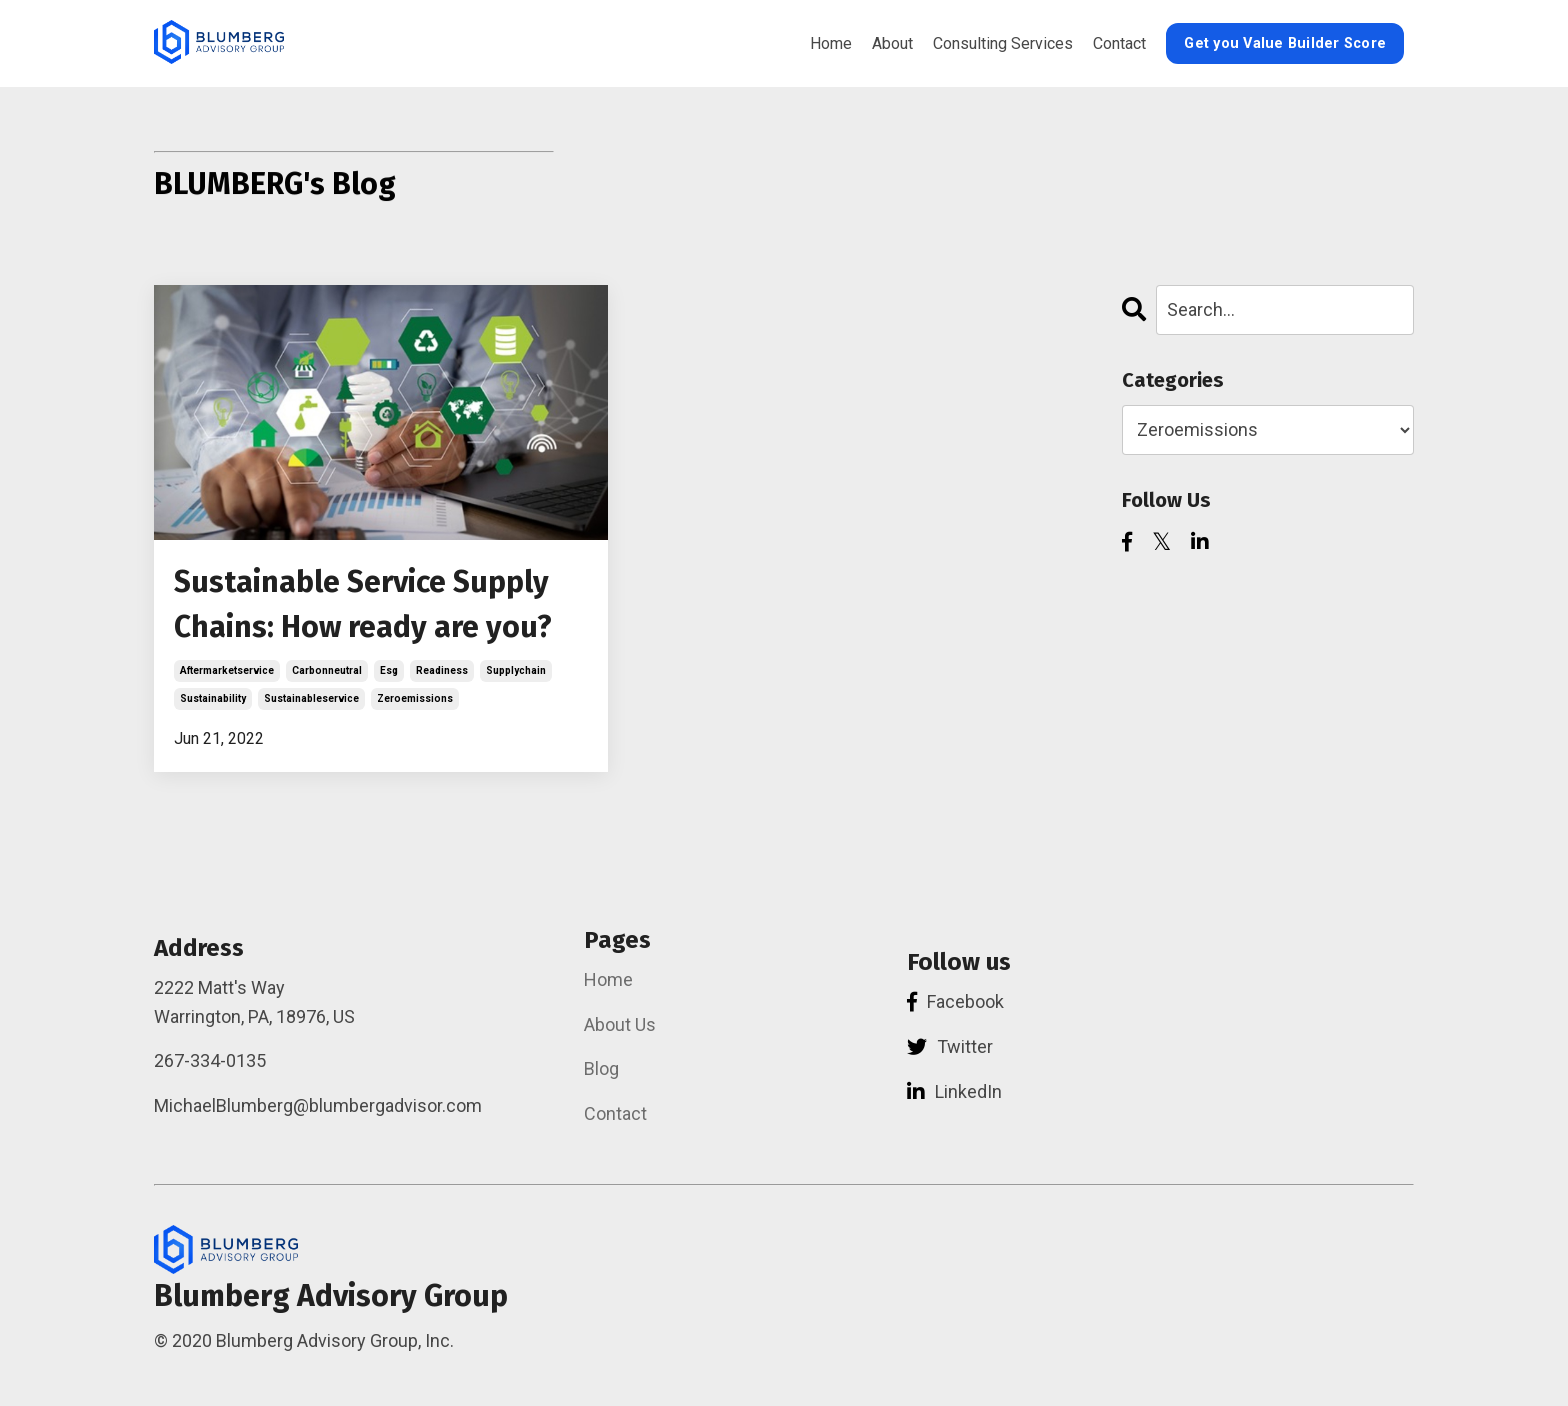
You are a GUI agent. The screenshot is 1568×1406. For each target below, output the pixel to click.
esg (389, 670)
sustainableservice (311, 698)
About (892, 43)
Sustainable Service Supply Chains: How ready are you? (363, 604)
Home (831, 43)
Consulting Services (1003, 43)
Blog (601, 1068)
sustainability (213, 698)
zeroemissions (415, 698)
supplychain (516, 670)
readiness (442, 670)
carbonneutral (327, 670)
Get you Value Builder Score (1285, 43)
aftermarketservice (227, 670)
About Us (620, 1024)
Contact (1119, 43)
